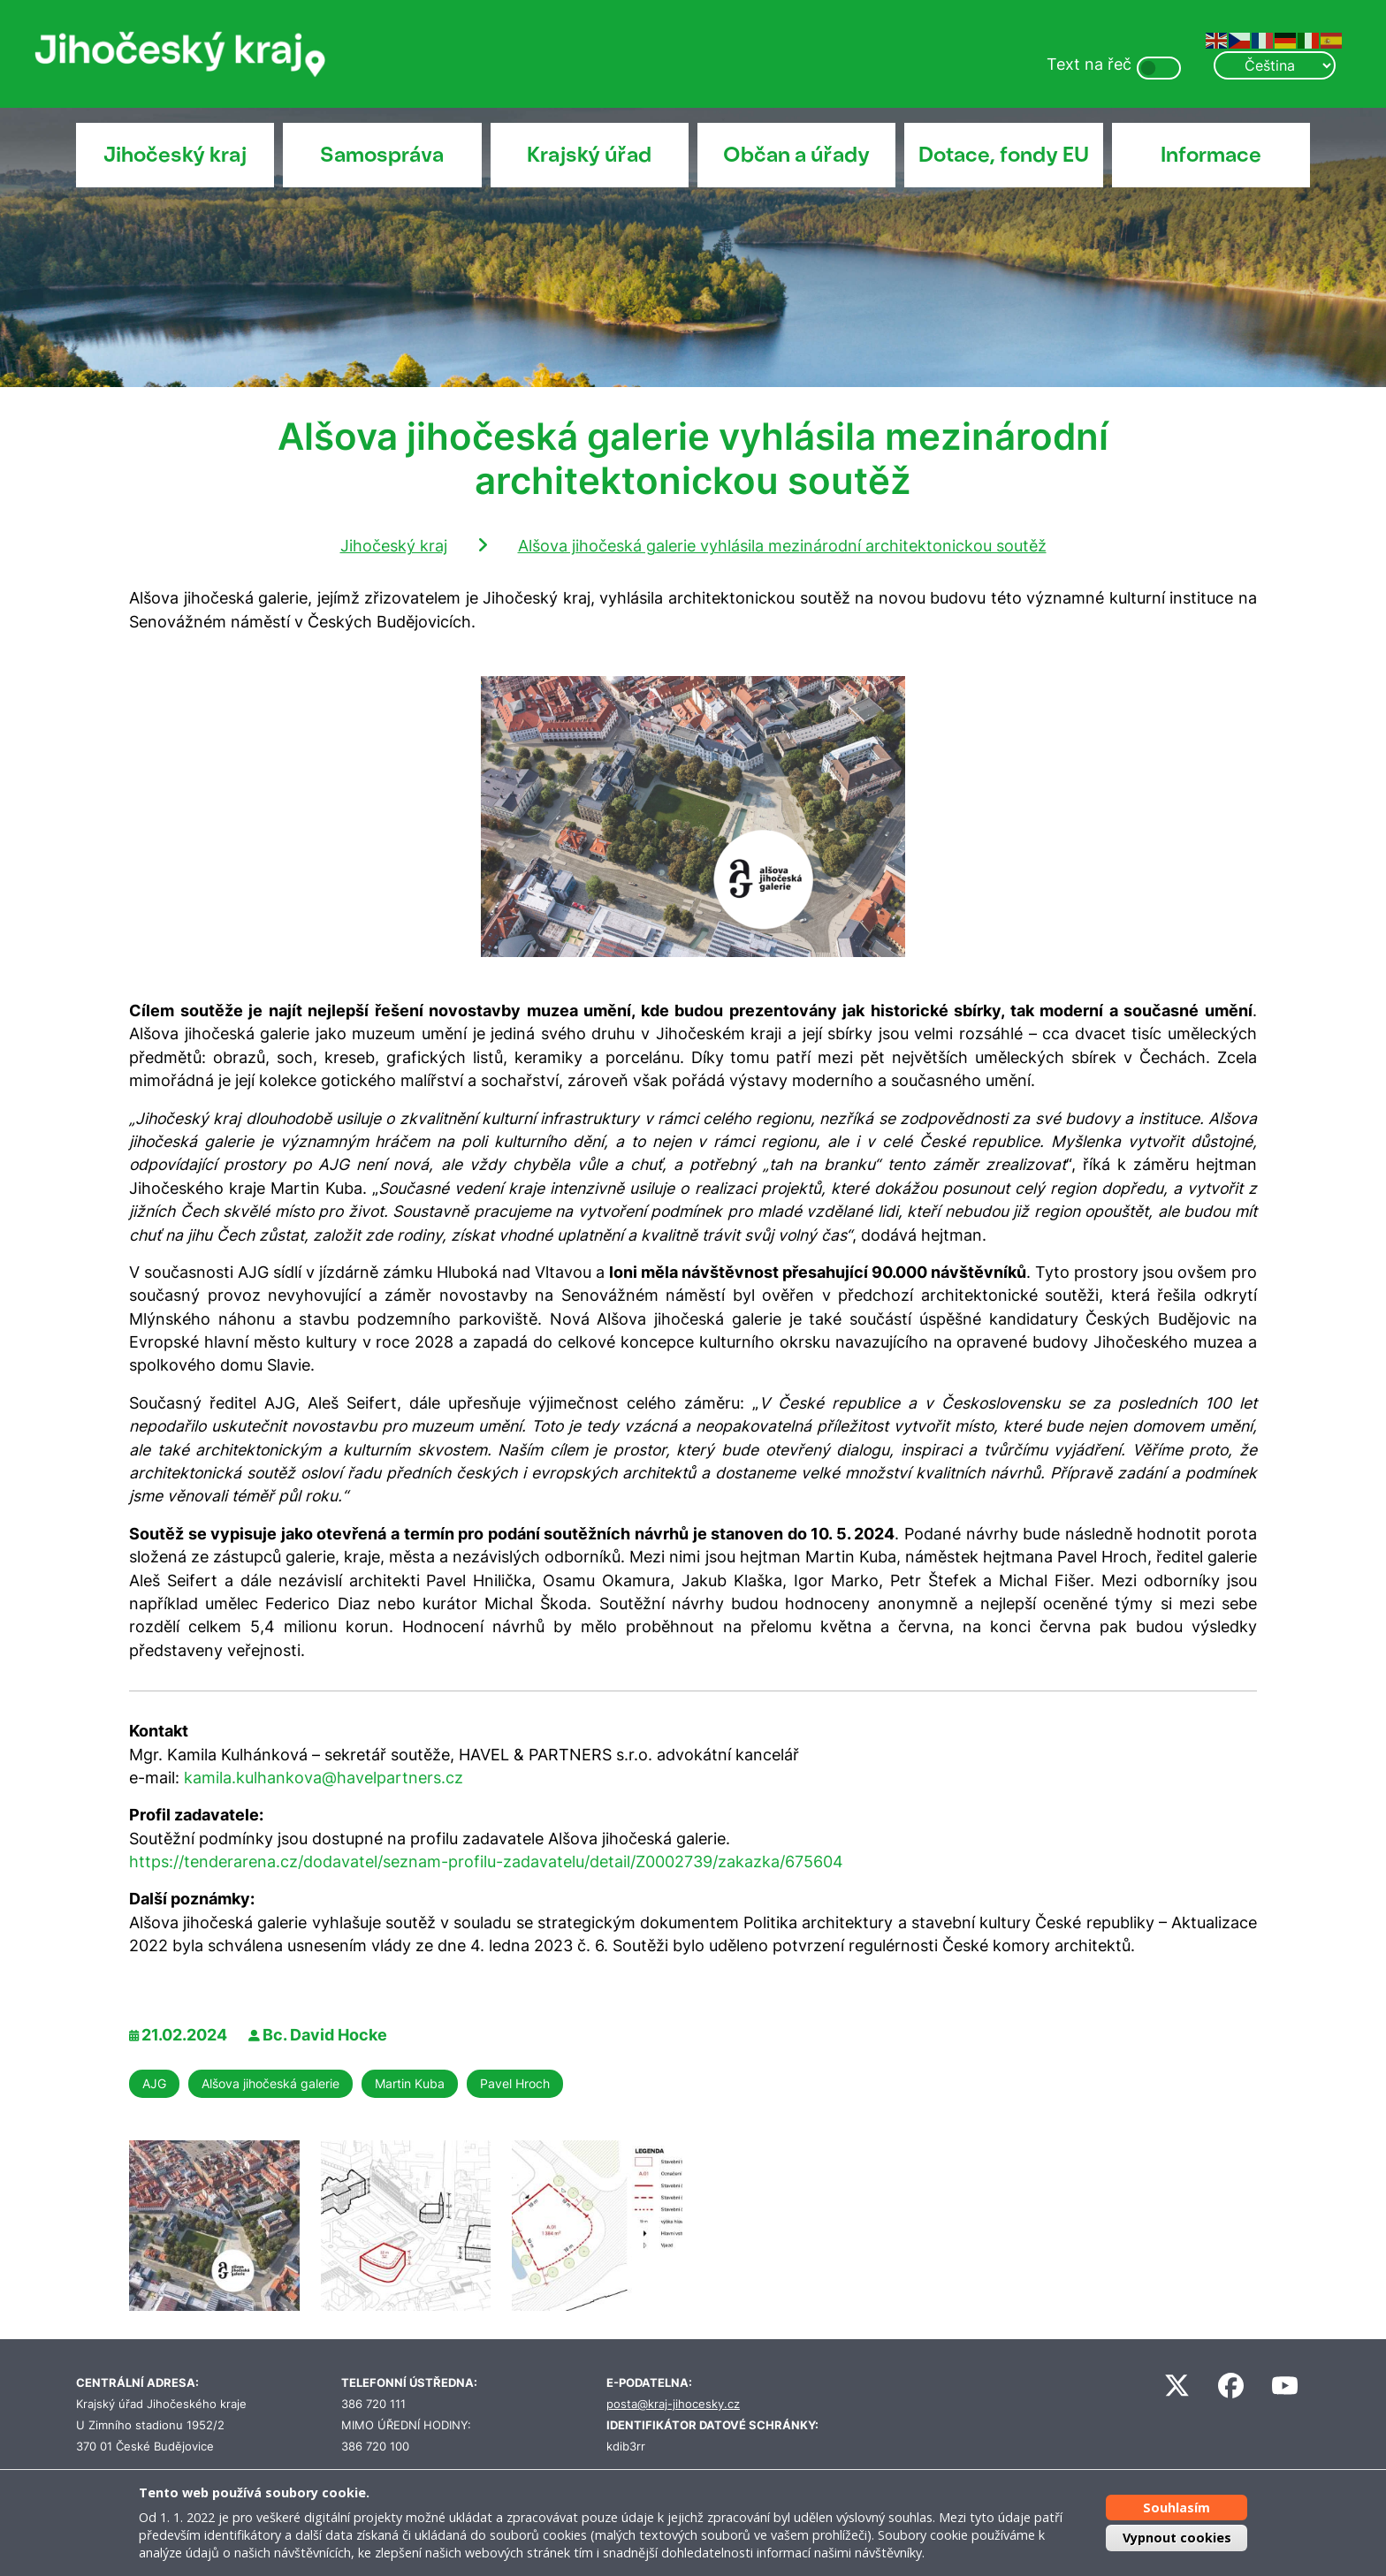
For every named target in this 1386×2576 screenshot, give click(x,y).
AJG (154, 2083)
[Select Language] (1275, 65)
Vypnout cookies (1177, 2537)
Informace (1211, 154)
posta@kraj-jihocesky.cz (673, 2404)
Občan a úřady (796, 154)
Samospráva (382, 154)
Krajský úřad (589, 154)
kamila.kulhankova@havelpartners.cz (323, 1777)
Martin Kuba (410, 2083)
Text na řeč (1089, 64)
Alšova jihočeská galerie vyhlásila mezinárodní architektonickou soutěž (782, 545)
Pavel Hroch (515, 2083)
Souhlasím (1176, 2507)
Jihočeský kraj (175, 154)
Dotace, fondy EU (1003, 154)
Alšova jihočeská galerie (270, 2083)
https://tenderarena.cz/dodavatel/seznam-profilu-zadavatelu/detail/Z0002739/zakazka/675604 (486, 1861)
